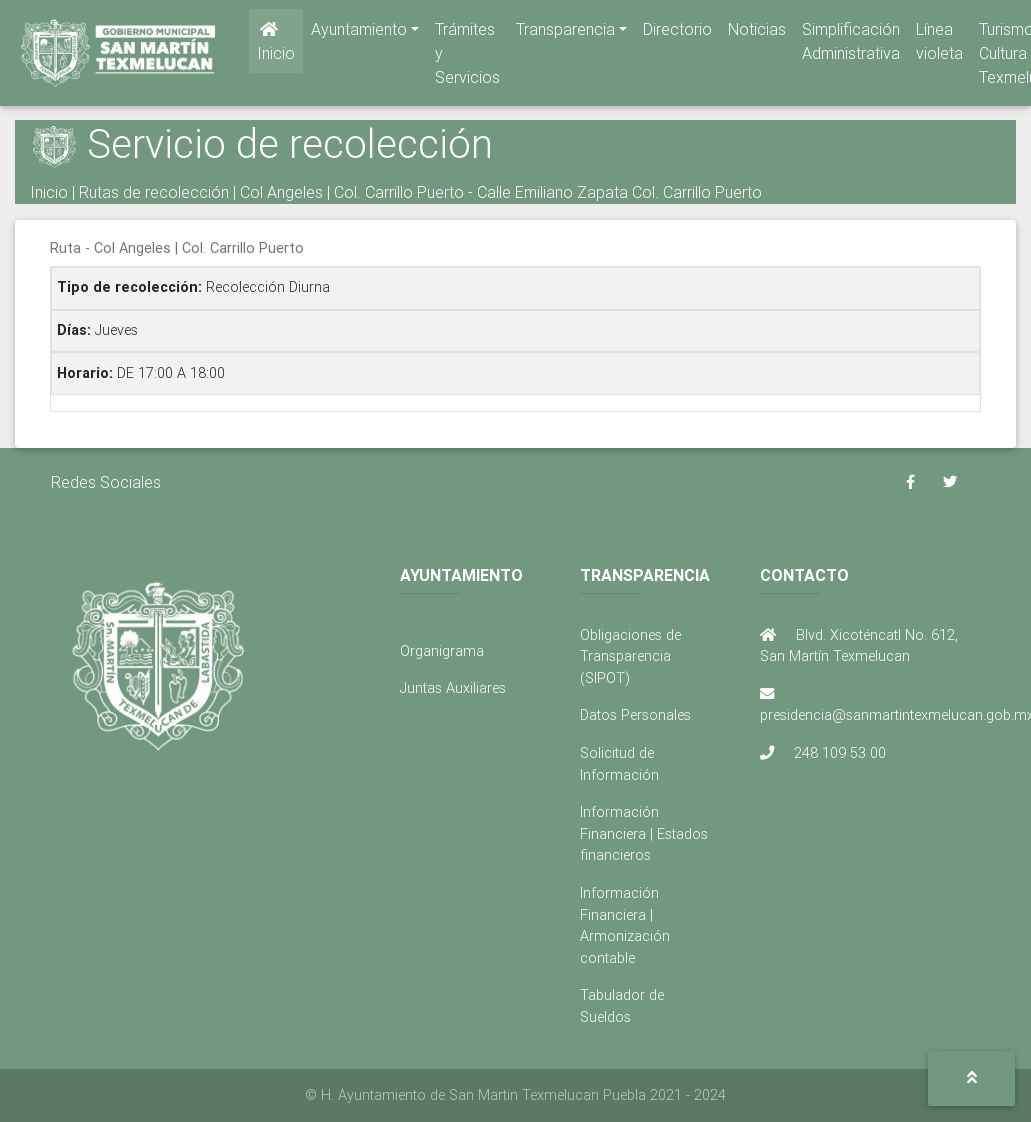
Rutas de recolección (154, 192)
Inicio (276, 46)
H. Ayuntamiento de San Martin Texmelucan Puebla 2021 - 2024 (523, 1095)
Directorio (677, 33)
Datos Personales (635, 715)
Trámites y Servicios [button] (467, 57)
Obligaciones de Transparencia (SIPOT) (630, 656)
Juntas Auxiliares (453, 688)
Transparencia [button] (565, 33)
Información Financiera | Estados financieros (644, 833)
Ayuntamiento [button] (359, 33)
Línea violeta (939, 45)
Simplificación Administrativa (851, 45)
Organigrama (442, 651)
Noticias (757, 33)
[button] (971, 1078)
